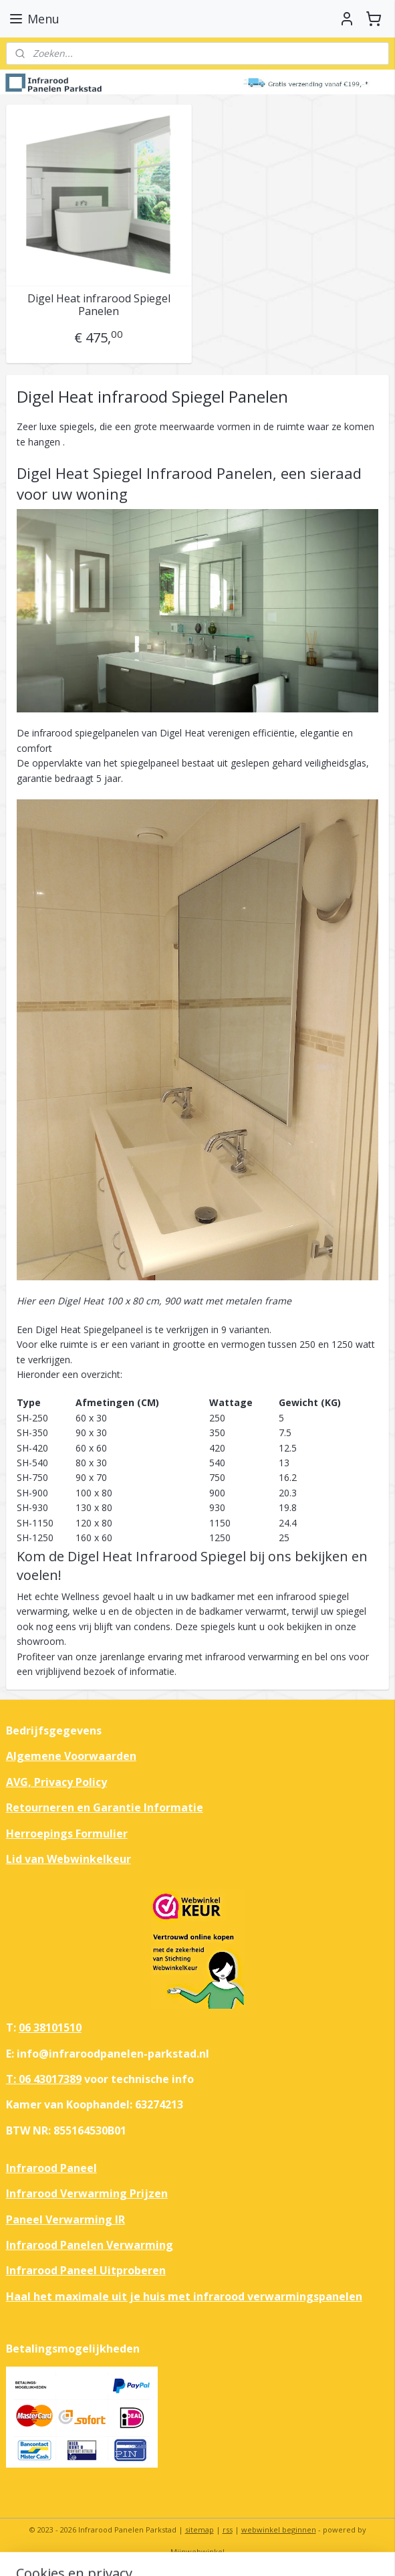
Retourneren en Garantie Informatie (104, 1807)
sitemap (199, 2529)
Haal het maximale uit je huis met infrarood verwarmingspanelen (184, 2296)
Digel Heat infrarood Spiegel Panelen (98, 304)
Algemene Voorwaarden (71, 1756)
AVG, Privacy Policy (56, 1782)
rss (228, 2529)
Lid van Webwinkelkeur (68, 1859)
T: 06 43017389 (44, 2079)
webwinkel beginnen (278, 2529)
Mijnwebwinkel (197, 2552)
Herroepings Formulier (67, 1833)
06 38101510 (50, 2027)
